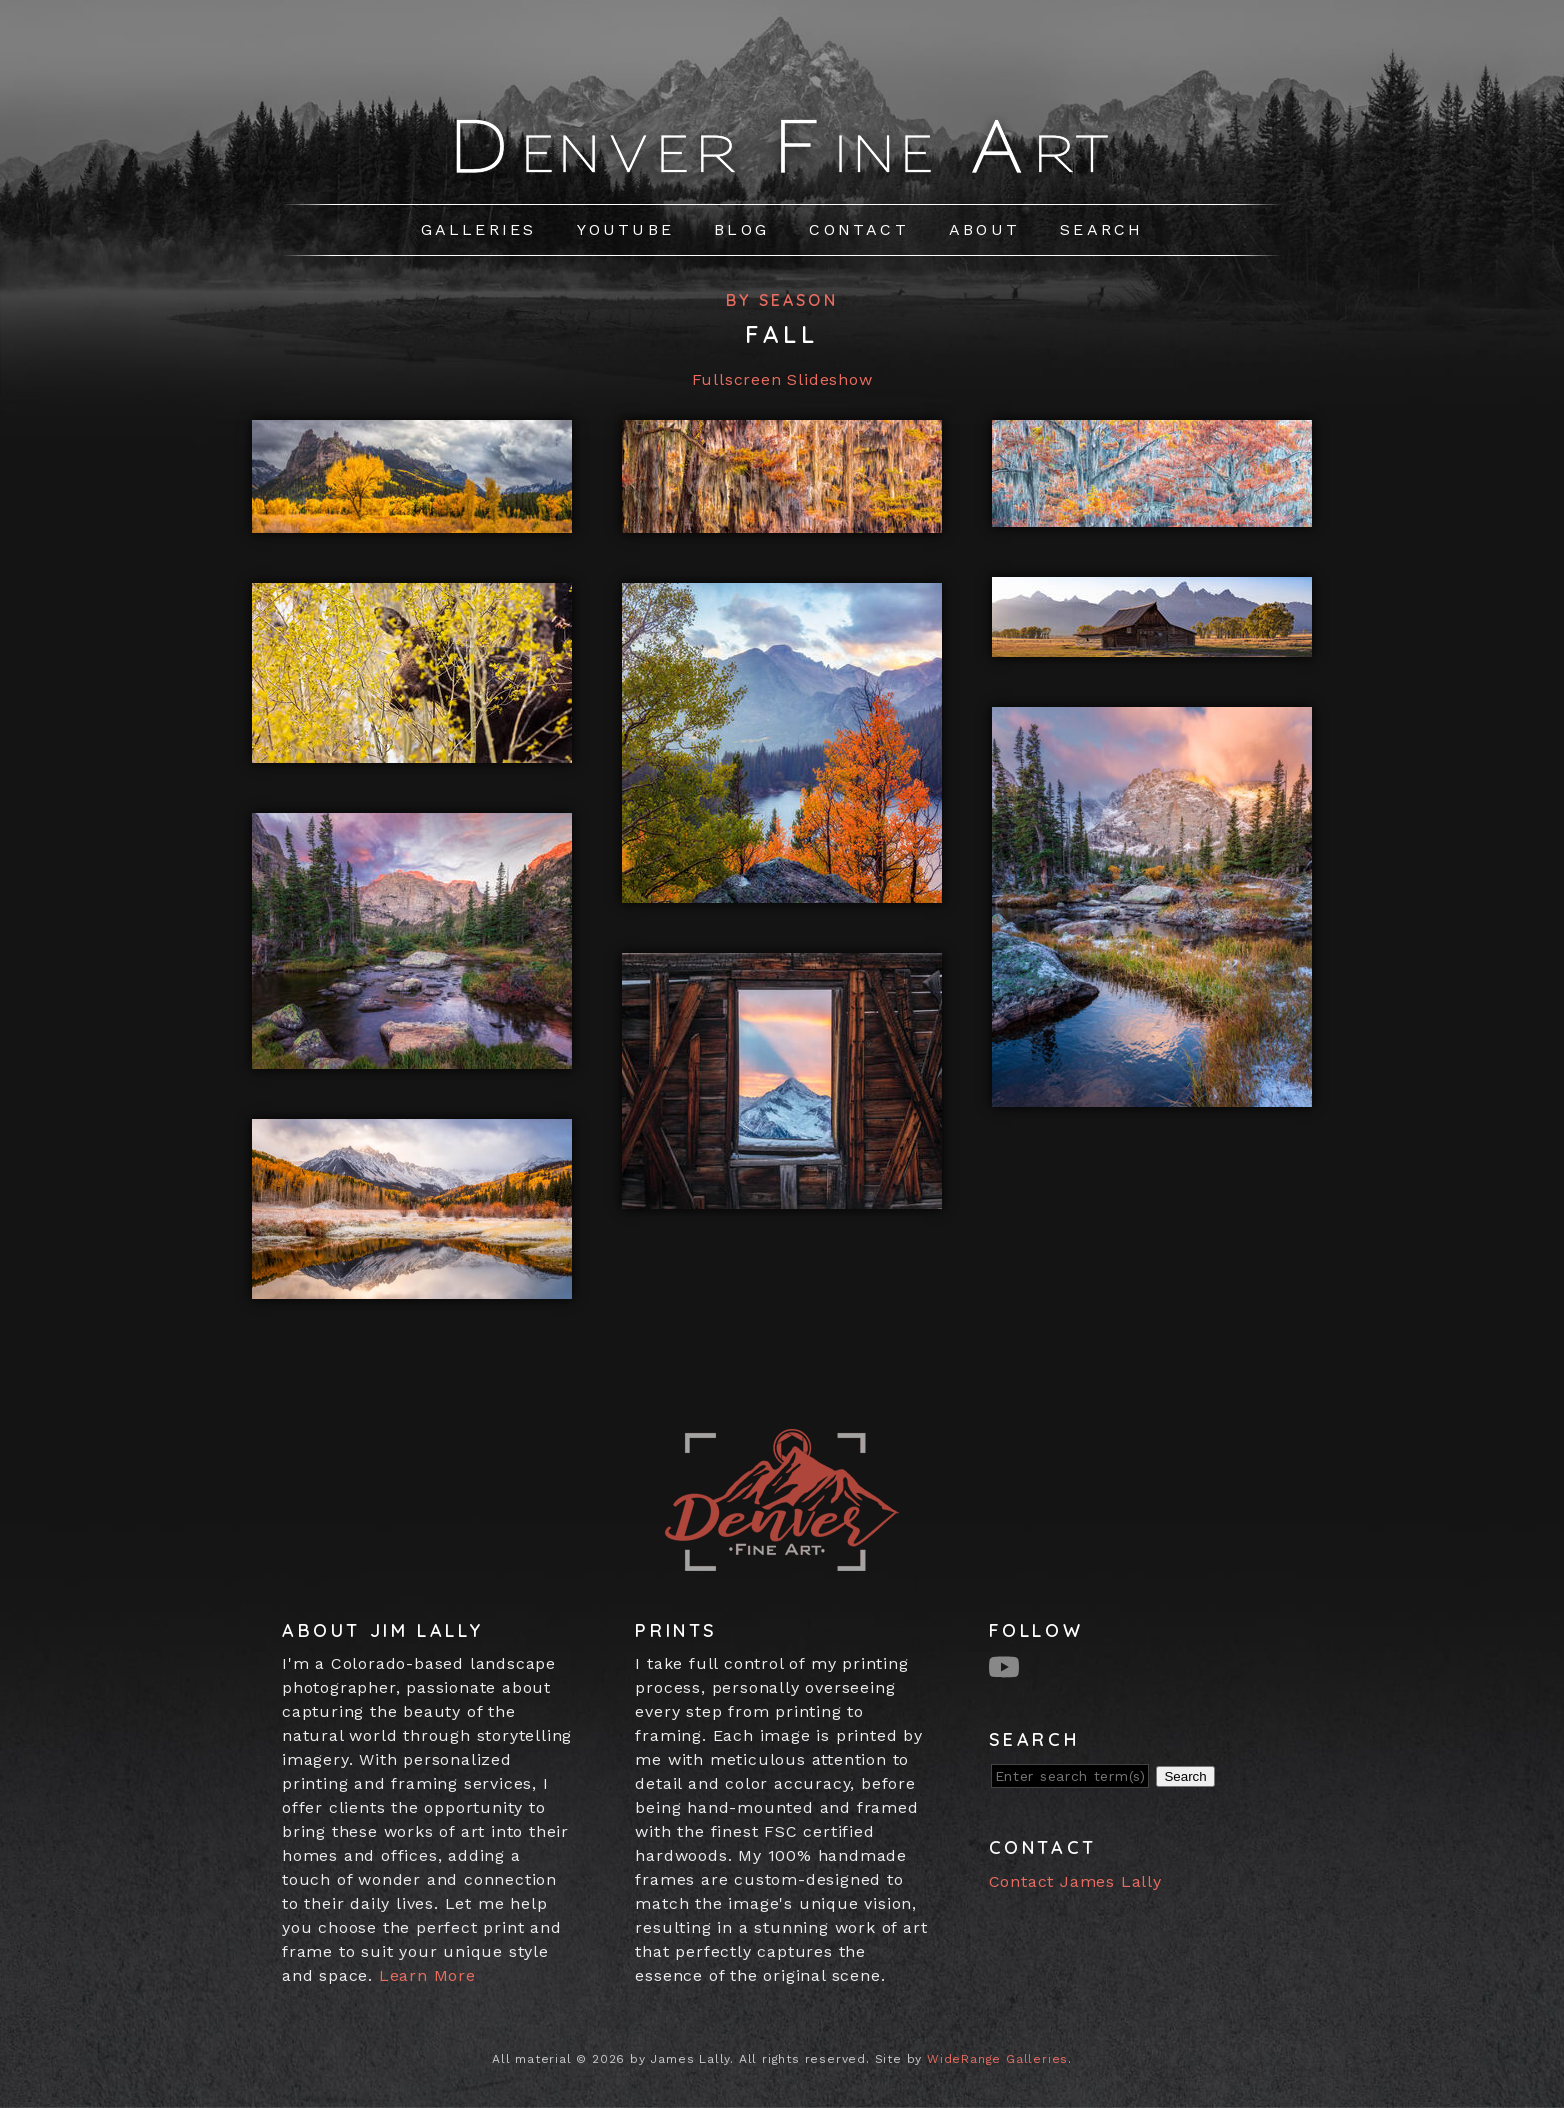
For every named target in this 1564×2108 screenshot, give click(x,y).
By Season (782, 300)
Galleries (479, 229)
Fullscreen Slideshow (782, 379)
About (984, 229)
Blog (741, 229)
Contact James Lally (1075, 1881)
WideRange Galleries (997, 2059)
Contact (858, 229)
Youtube (625, 229)
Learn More (427, 1975)
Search (1101, 229)
